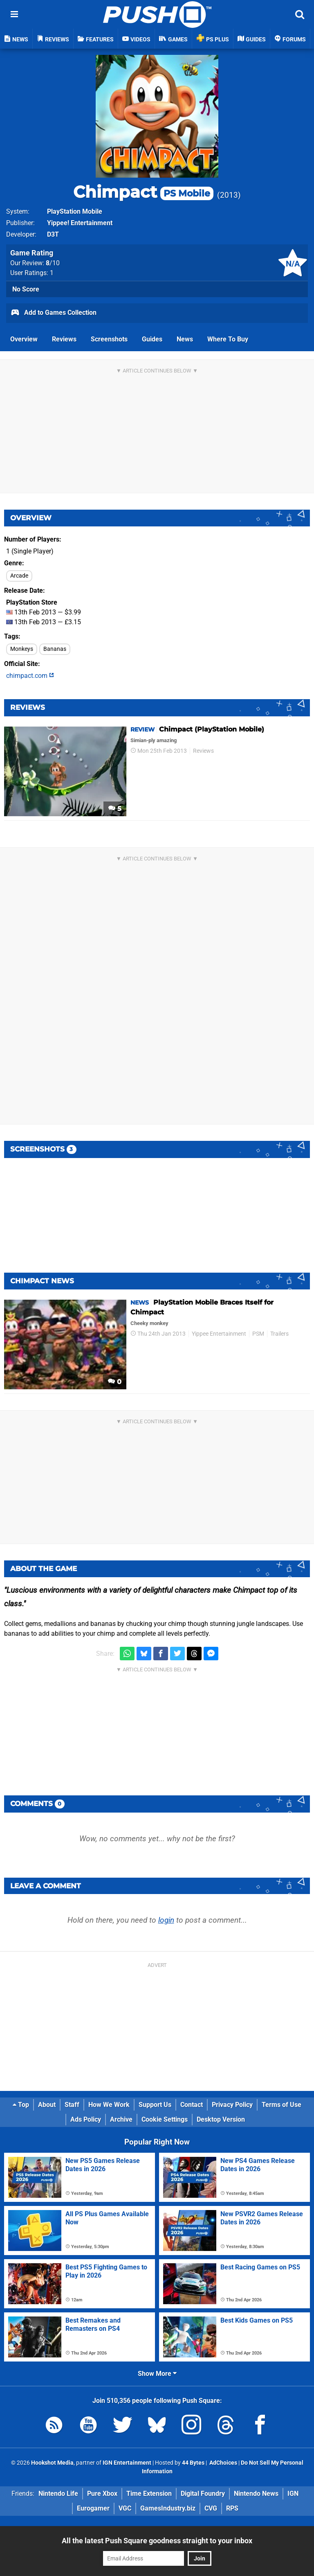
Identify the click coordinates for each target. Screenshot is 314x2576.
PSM (258, 1333)
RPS (232, 2508)
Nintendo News (256, 2493)
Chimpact (143, 192)
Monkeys (21, 649)
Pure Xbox (102, 2493)
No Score (25, 289)
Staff (72, 2105)
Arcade (19, 575)
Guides (152, 339)
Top (21, 2105)
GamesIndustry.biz (167, 2508)
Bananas (54, 649)
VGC (125, 2508)
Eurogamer (93, 2508)
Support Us (155, 2105)
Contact (191, 2105)
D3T (53, 234)
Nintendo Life (58, 2493)
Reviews (64, 339)
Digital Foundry (203, 2493)
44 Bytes (193, 2462)
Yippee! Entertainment (79, 223)
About (47, 2105)
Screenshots (109, 339)
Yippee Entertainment (219, 1333)
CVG (210, 2508)
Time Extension (149, 2493)
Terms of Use (281, 2105)
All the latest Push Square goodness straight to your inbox (157, 2540)
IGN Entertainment (127, 2462)
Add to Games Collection (53, 313)
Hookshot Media (52, 2462)
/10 (53, 263)
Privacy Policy (232, 2105)
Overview (24, 339)
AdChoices (222, 2462)
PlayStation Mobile (74, 211)
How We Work (109, 2105)
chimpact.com (30, 676)
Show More (157, 2373)
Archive (121, 2119)
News (185, 339)
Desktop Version (221, 2119)
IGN (292, 2493)
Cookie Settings (164, 2119)
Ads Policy (85, 2119)
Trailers (279, 1333)
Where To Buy (227, 339)
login (166, 1920)
